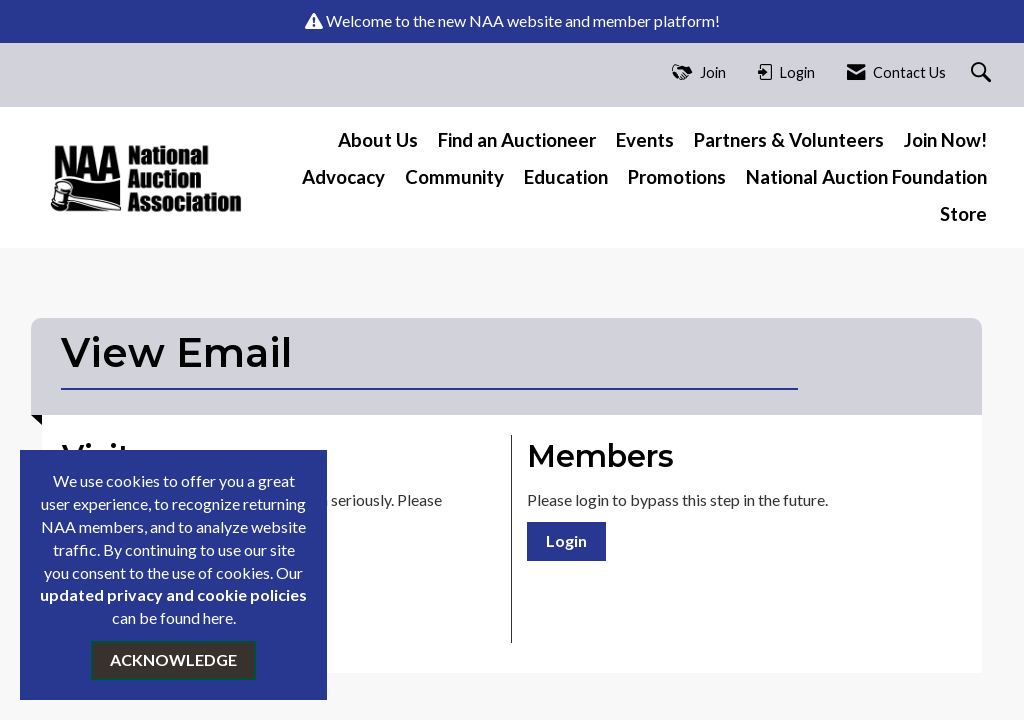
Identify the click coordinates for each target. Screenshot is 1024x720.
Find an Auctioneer (517, 140)
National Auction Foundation (866, 177)
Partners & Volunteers (789, 140)
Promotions (677, 177)
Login (566, 540)
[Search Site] (983, 73)
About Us (378, 140)
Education (566, 177)
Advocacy (343, 177)
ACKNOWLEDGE (173, 659)
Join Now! (945, 140)
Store (963, 214)
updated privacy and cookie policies (173, 594)
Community (454, 177)
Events (645, 140)
